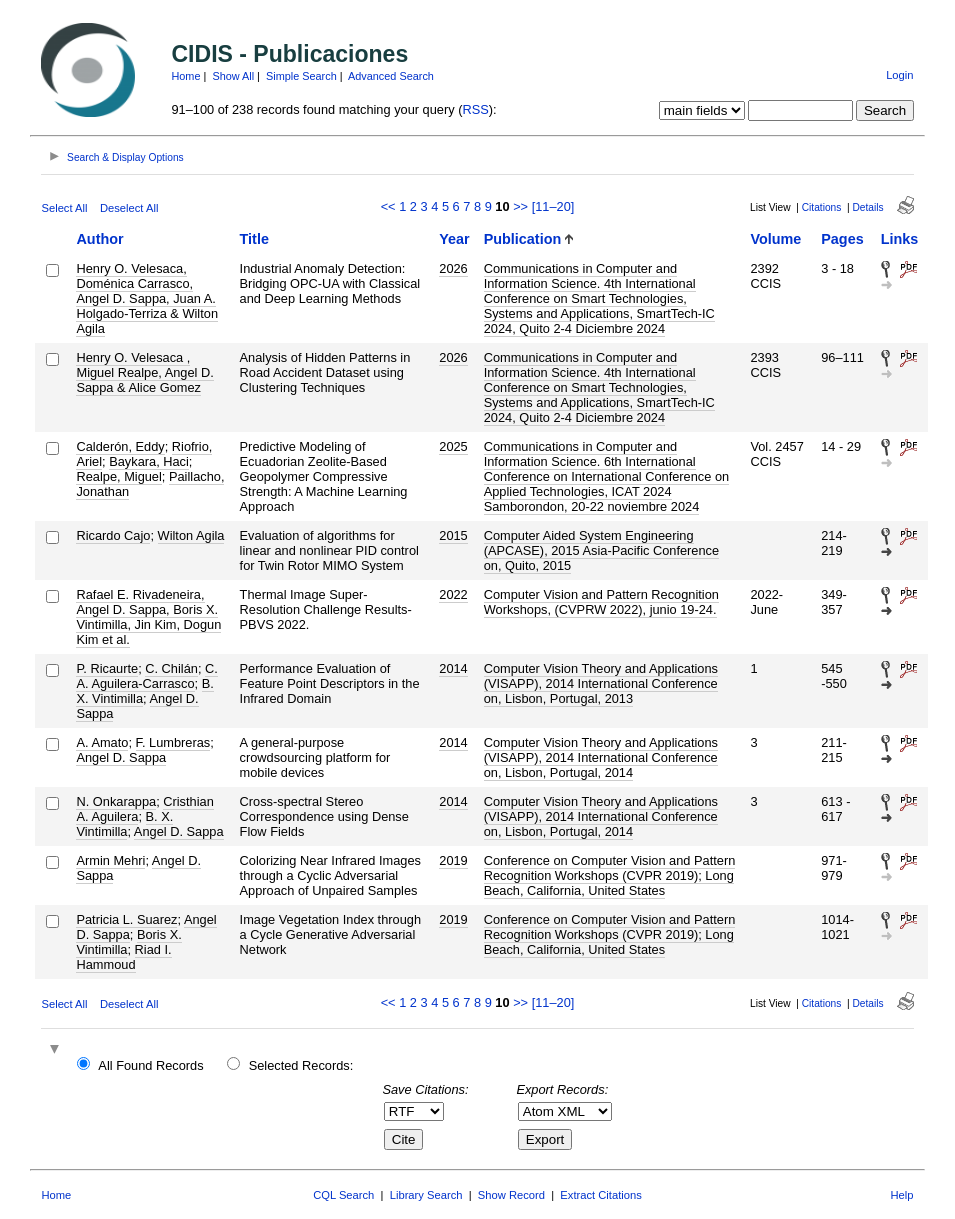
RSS (475, 109)
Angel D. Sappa (121, 757)
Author (99, 239)
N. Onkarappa (116, 801)
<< (388, 206)
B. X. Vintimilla (124, 824)
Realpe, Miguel (118, 476)
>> (520, 206)
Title (254, 239)
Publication (523, 239)
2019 (453, 860)
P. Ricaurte (107, 668)
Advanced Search (391, 76)
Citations (822, 207)
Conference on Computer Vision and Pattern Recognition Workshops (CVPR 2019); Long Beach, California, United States (610, 875)
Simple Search (301, 76)
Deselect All (129, 208)
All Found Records (150, 1065)
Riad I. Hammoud (123, 957)
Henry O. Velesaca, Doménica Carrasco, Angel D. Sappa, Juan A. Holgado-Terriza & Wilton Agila (147, 298)
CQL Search (343, 1195)
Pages (842, 239)
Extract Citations (600, 1195)
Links (900, 239)
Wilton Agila (191, 535)
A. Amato (102, 742)
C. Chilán (171, 668)
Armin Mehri (110, 860)
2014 (453, 668)
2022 (453, 594)
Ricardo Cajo (113, 535)
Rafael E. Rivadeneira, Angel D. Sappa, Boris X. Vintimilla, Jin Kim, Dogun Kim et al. (148, 617)
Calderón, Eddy (120, 446)
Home (185, 76)
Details (868, 207)
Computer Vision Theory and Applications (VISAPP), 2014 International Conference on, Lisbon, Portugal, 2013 (601, 683)
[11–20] (553, 206)
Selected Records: (301, 1065)
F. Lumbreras (173, 742)
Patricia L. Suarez (126, 919)
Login (899, 75)
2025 (453, 446)
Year (454, 239)
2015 (453, 535)
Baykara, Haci (149, 461)
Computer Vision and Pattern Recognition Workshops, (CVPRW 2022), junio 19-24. (601, 602)
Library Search (426, 1195)
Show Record (511, 1195)
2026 (453, 268)
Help (902, 1195)
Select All (64, 208)
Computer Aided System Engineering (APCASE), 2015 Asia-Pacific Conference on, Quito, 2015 (601, 550)
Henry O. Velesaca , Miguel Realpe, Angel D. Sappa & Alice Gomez (144, 372)
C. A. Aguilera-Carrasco (146, 676)
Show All (233, 76)
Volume (775, 239)
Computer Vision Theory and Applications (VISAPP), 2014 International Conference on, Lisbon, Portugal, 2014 (601, 757)
